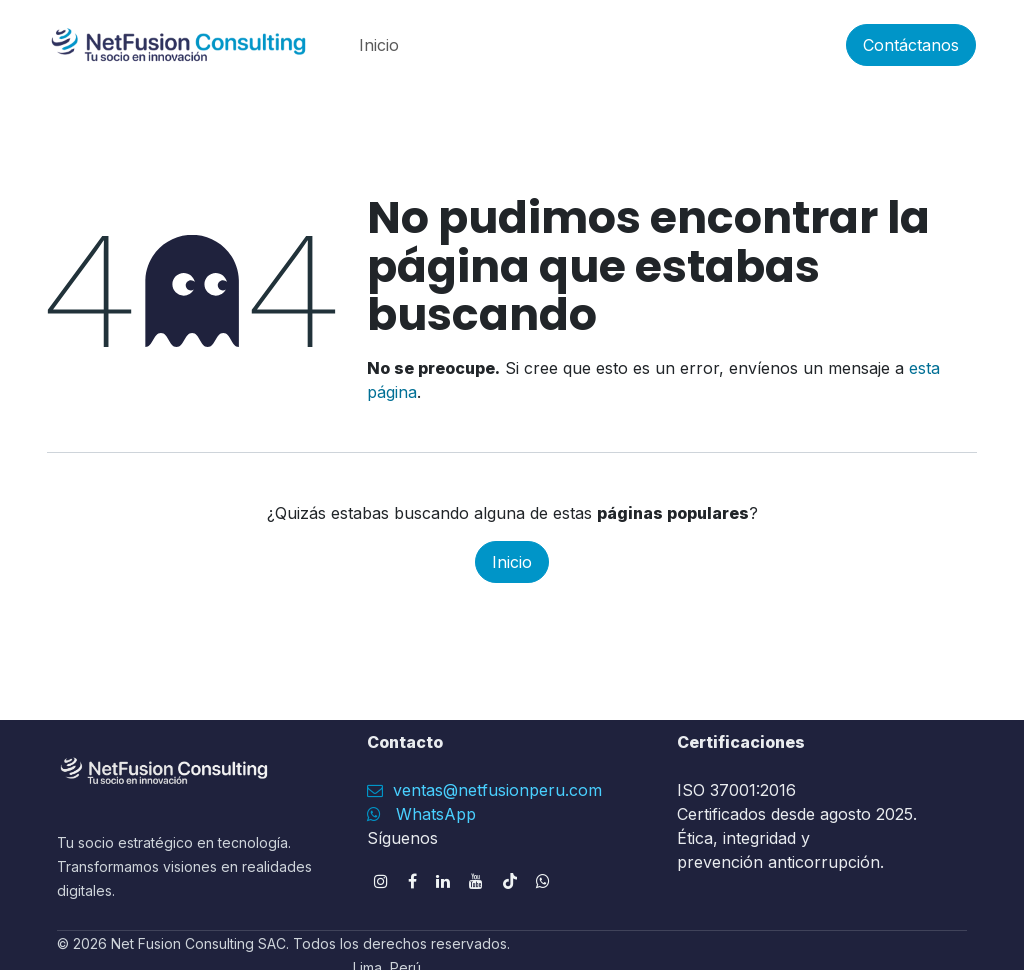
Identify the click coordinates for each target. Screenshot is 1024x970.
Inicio (512, 562)
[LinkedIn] (443, 881)
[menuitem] (379, 45)
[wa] (543, 881)
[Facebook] (412, 881)
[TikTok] (510, 881)
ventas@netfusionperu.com (495, 790)
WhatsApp (436, 814)
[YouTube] (476, 881)
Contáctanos (911, 45)
